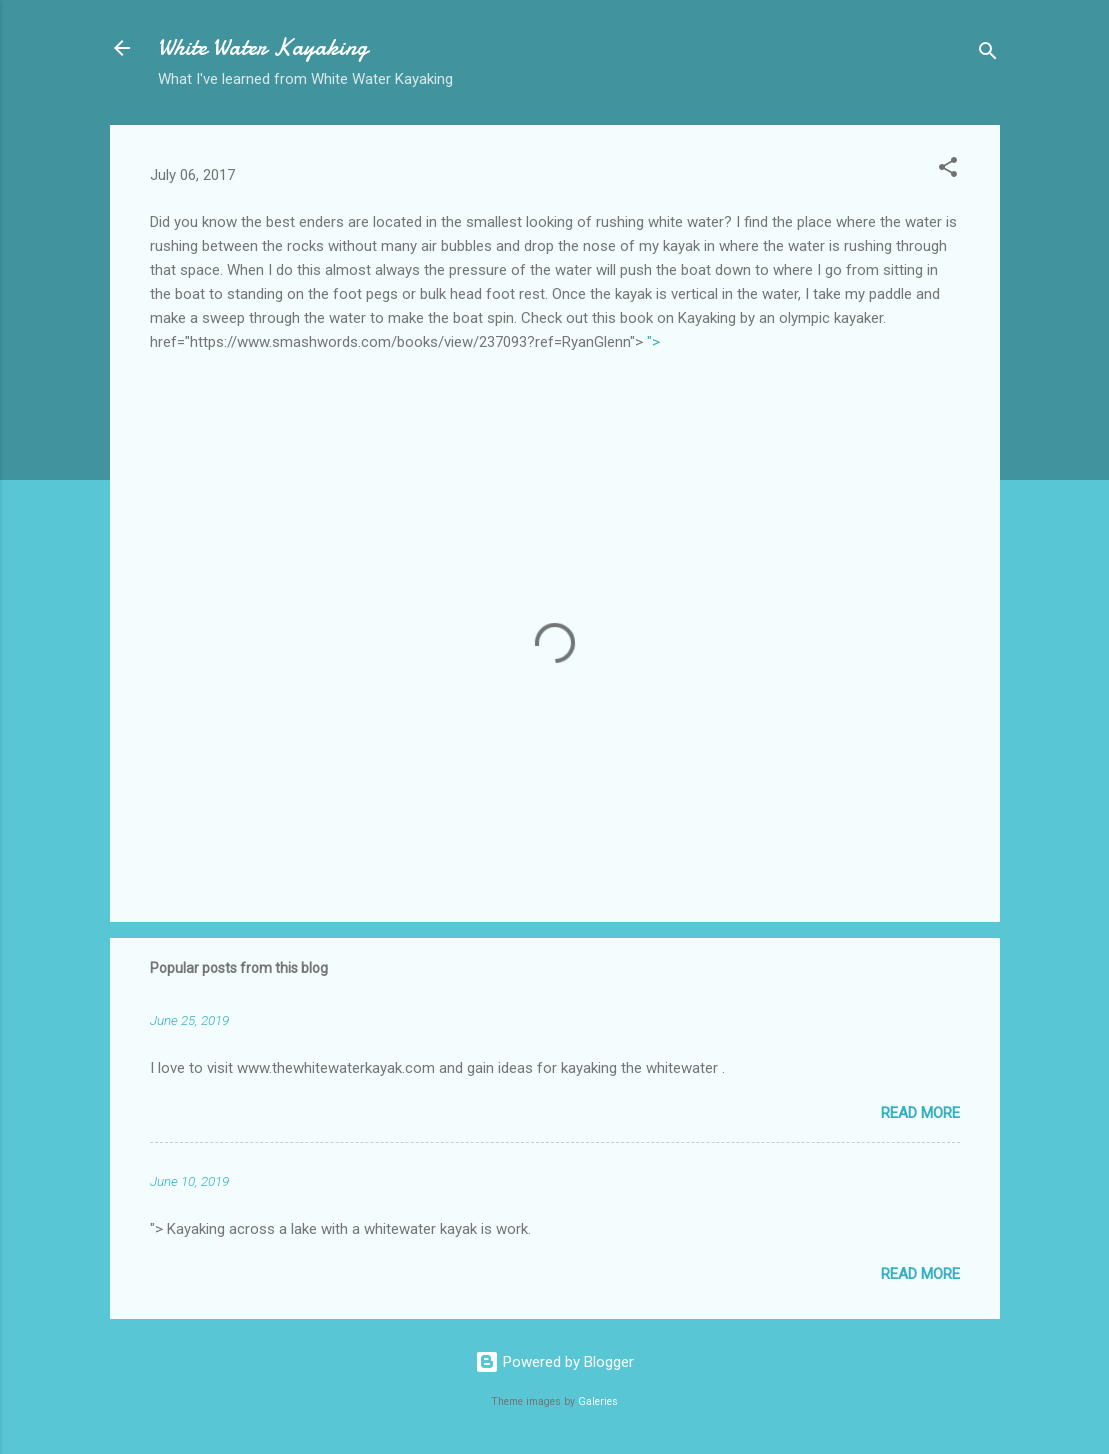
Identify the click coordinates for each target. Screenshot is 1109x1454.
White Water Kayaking (263, 47)
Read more (920, 1113)
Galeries (598, 1401)
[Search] (988, 54)
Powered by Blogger (554, 1362)
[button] (948, 170)
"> (653, 342)
